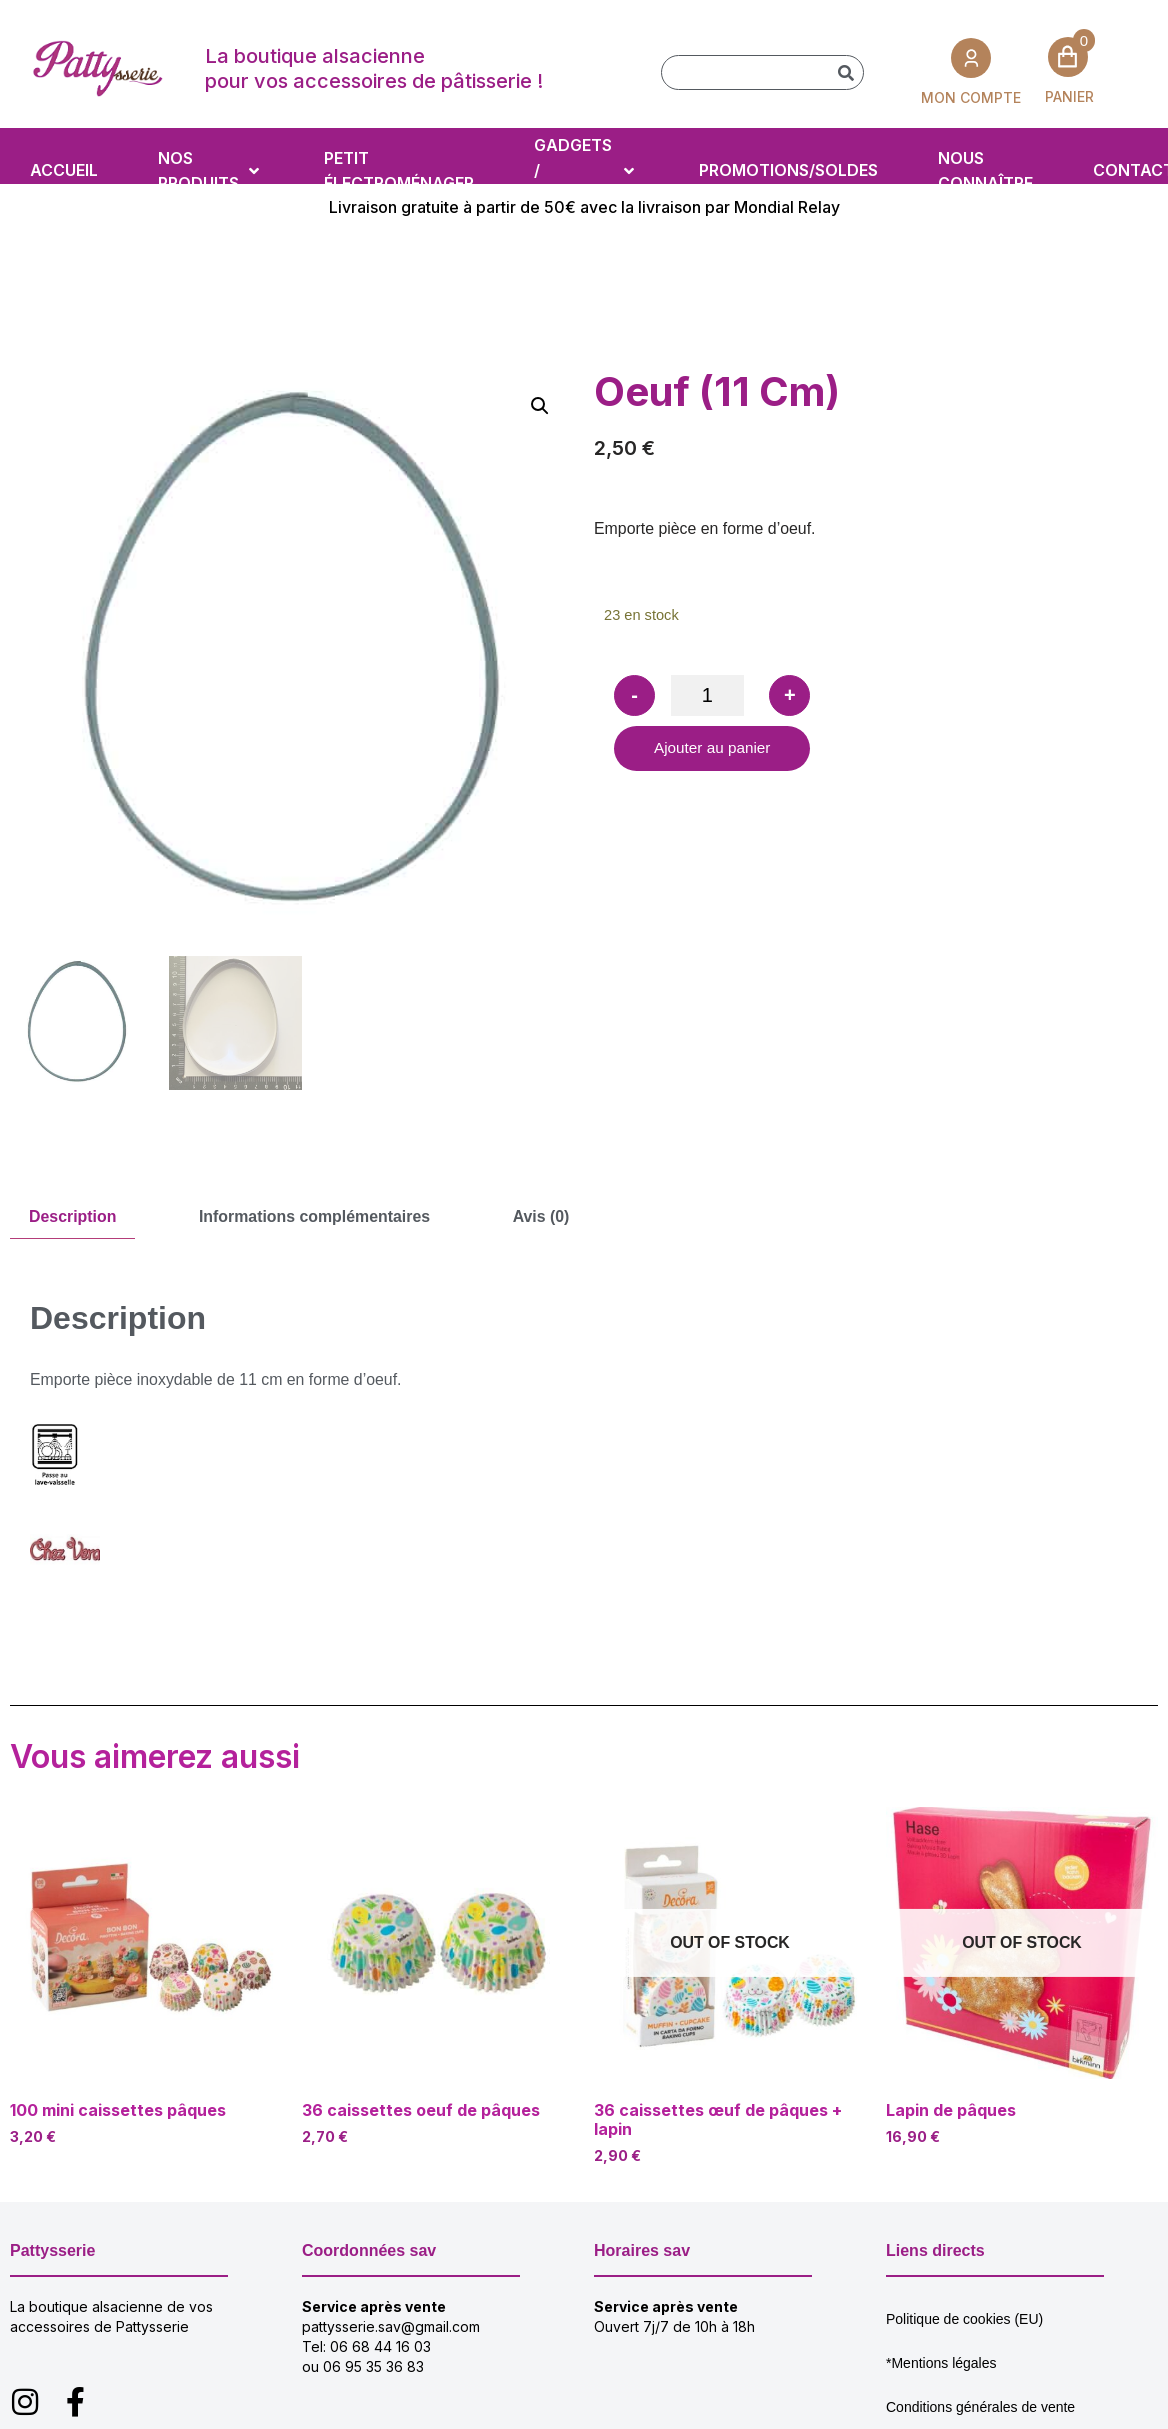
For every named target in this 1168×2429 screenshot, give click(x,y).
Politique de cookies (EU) (964, 2318)
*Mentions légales (941, 2362)
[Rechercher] (845, 72)
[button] (540, 406)
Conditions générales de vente (980, 2406)
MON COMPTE (971, 96)
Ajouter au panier (715, 750)
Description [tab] (73, 1216)
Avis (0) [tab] (544, 1216)
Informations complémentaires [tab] (316, 1216)
